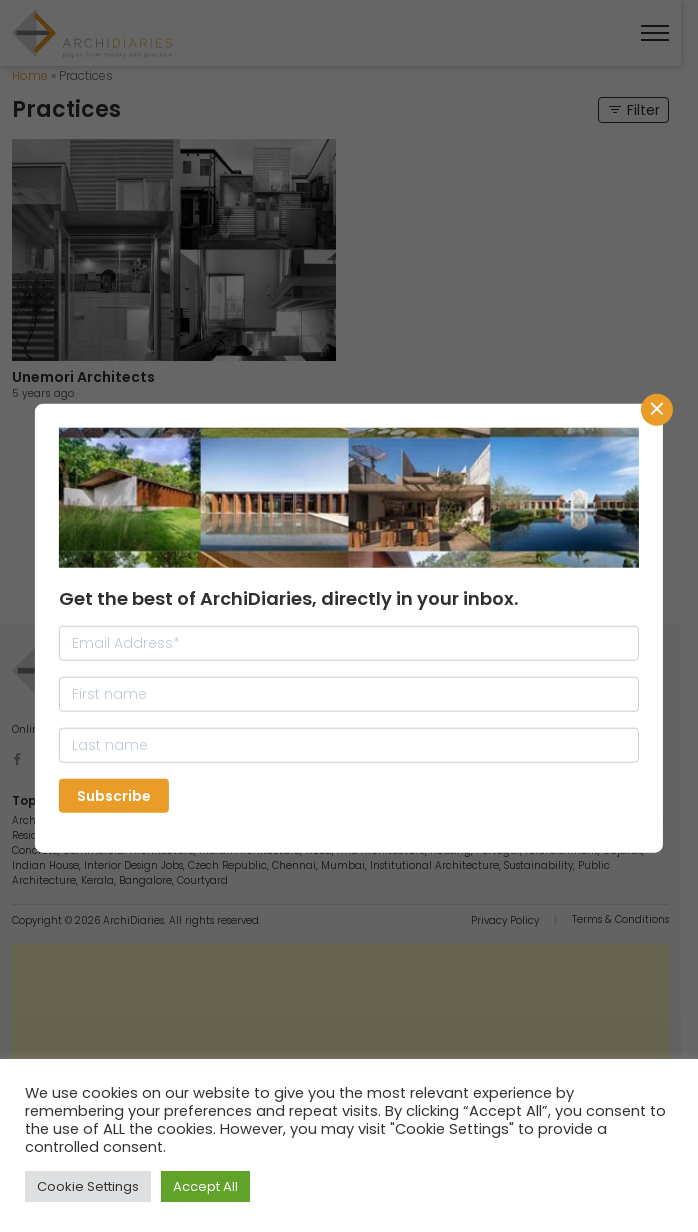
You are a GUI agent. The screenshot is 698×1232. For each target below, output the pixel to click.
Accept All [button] (205, 1186)
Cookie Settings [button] (88, 1186)
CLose (657, 410)
